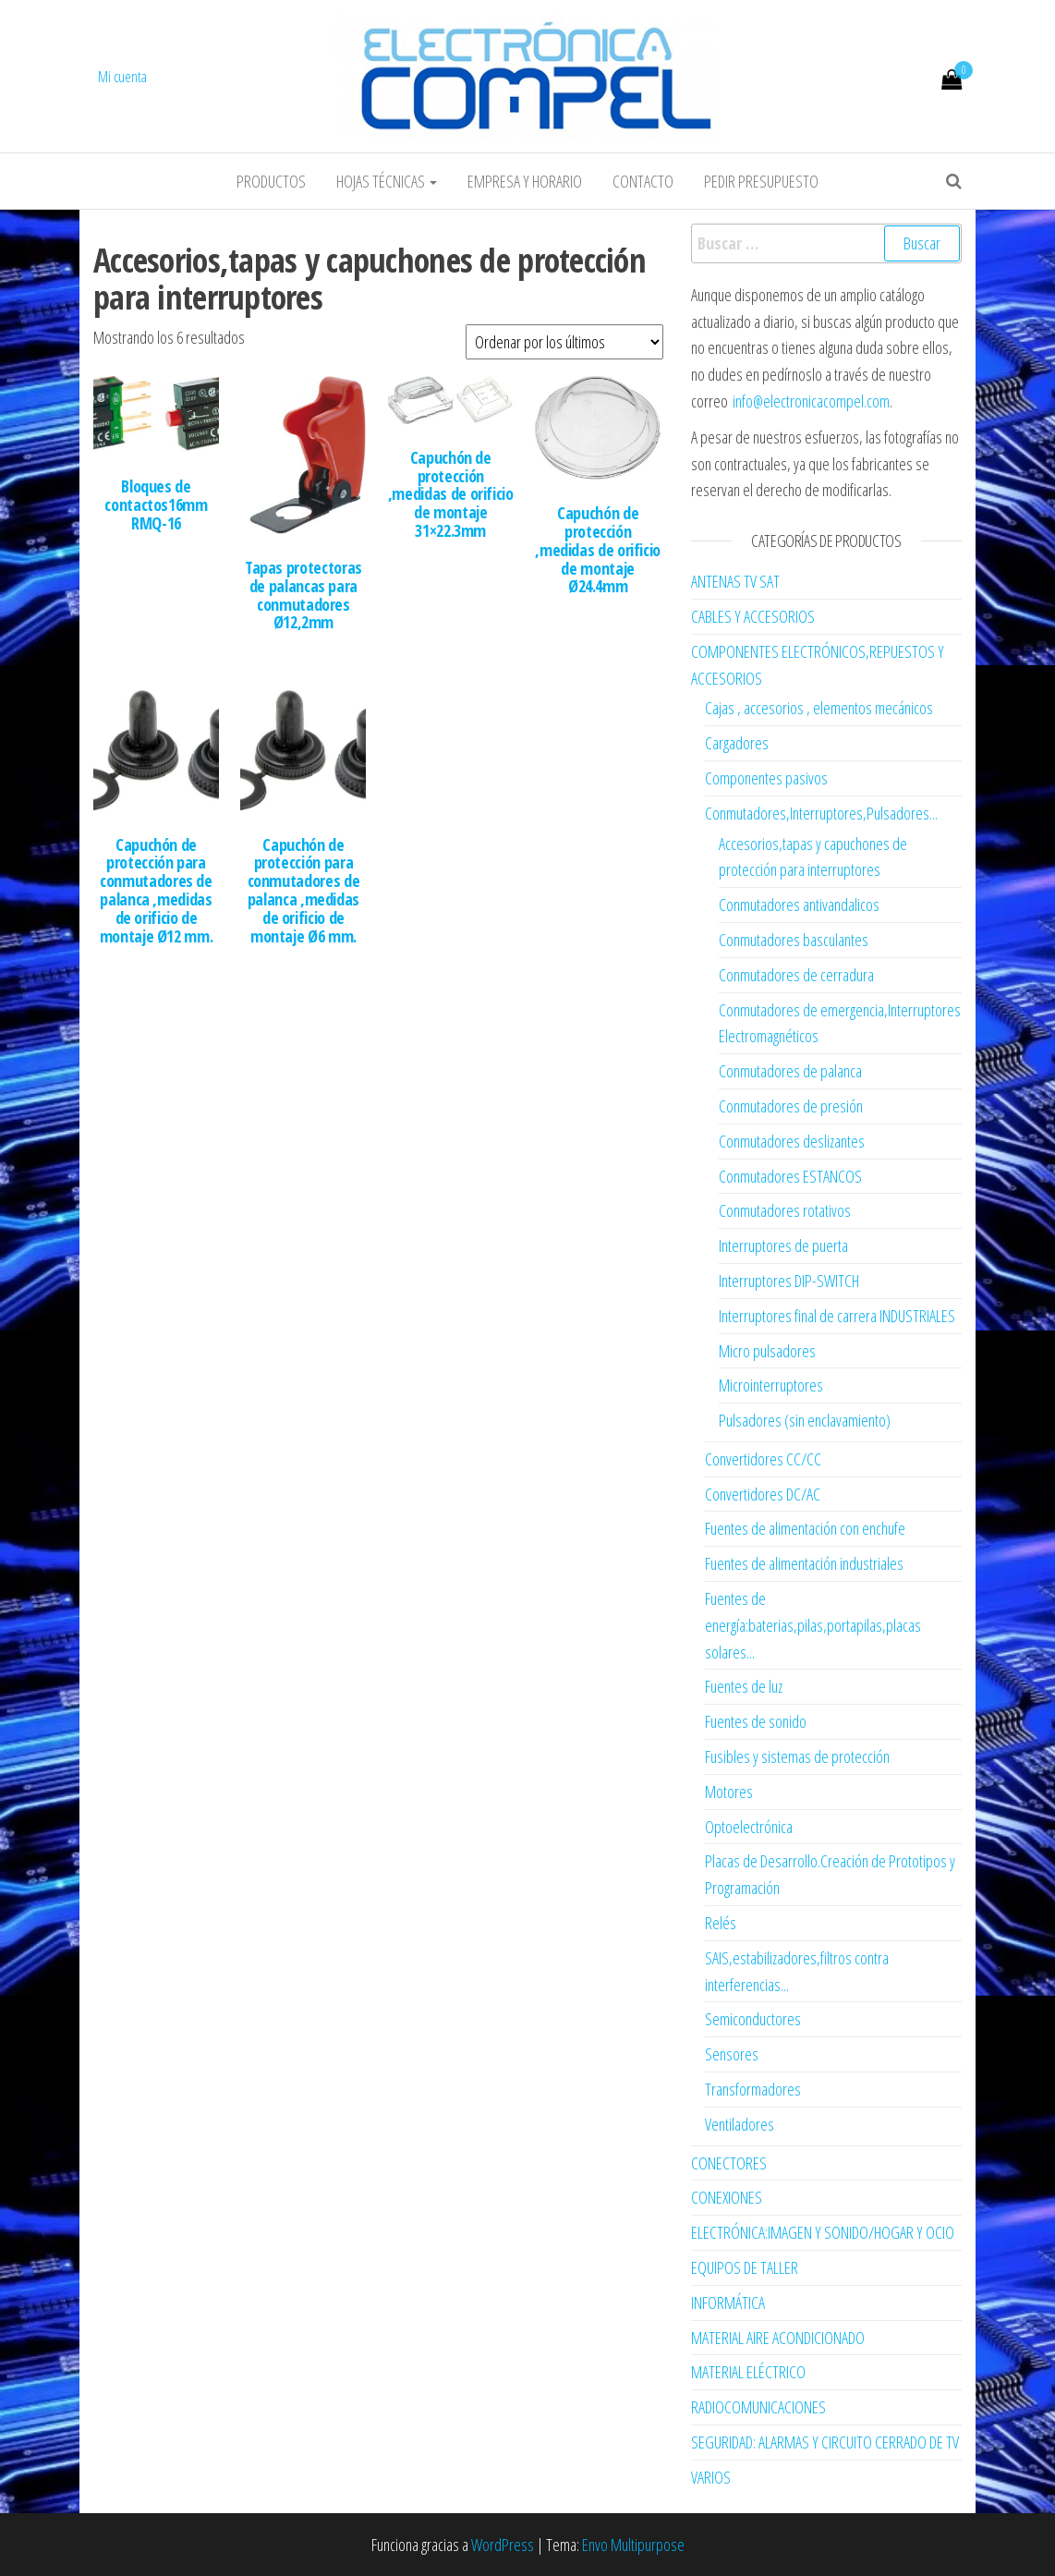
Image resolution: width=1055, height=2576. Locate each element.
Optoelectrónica (749, 1827)
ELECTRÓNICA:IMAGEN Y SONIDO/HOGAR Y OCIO (822, 2232)
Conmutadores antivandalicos (799, 904)
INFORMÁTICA (728, 2302)
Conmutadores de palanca (790, 1071)
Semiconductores (753, 2019)
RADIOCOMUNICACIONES (758, 2407)
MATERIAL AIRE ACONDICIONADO (778, 2338)
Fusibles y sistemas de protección (797, 1756)
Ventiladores (739, 2124)
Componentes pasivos (766, 778)
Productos (271, 181)
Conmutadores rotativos (785, 1210)
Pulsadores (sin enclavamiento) (805, 1420)
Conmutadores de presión (791, 1106)
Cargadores (737, 743)
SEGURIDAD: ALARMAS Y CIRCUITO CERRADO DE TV (825, 2442)
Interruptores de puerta (783, 1245)
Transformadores (753, 2089)
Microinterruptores (771, 1385)
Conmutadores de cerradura (796, 975)
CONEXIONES (726, 2197)
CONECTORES (729, 2163)
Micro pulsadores (767, 1351)
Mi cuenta (122, 77)
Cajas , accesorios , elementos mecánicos (819, 708)
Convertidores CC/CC (763, 1459)
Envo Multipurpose (633, 2544)
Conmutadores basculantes (793, 940)
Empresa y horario (524, 181)
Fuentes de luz (743, 1686)
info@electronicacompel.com (811, 401)
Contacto (642, 181)
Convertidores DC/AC (762, 1494)
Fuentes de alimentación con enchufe (805, 1528)
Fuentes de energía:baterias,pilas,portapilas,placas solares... (813, 1625)
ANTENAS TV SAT (735, 581)
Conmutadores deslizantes (792, 1141)
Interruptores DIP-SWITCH (789, 1281)
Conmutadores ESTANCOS (790, 1176)
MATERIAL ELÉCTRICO (748, 2372)
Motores (729, 1791)
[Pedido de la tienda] (564, 341)
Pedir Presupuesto (761, 181)
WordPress (502, 2544)
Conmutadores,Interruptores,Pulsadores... (821, 813)
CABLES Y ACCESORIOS (753, 616)
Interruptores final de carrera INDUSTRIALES (837, 1316)
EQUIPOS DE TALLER (744, 2267)
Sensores (731, 2054)
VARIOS (711, 2477)
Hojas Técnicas (386, 181)
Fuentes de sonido (755, 1721)
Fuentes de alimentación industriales (804, 1563)
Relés (720, 1923)
